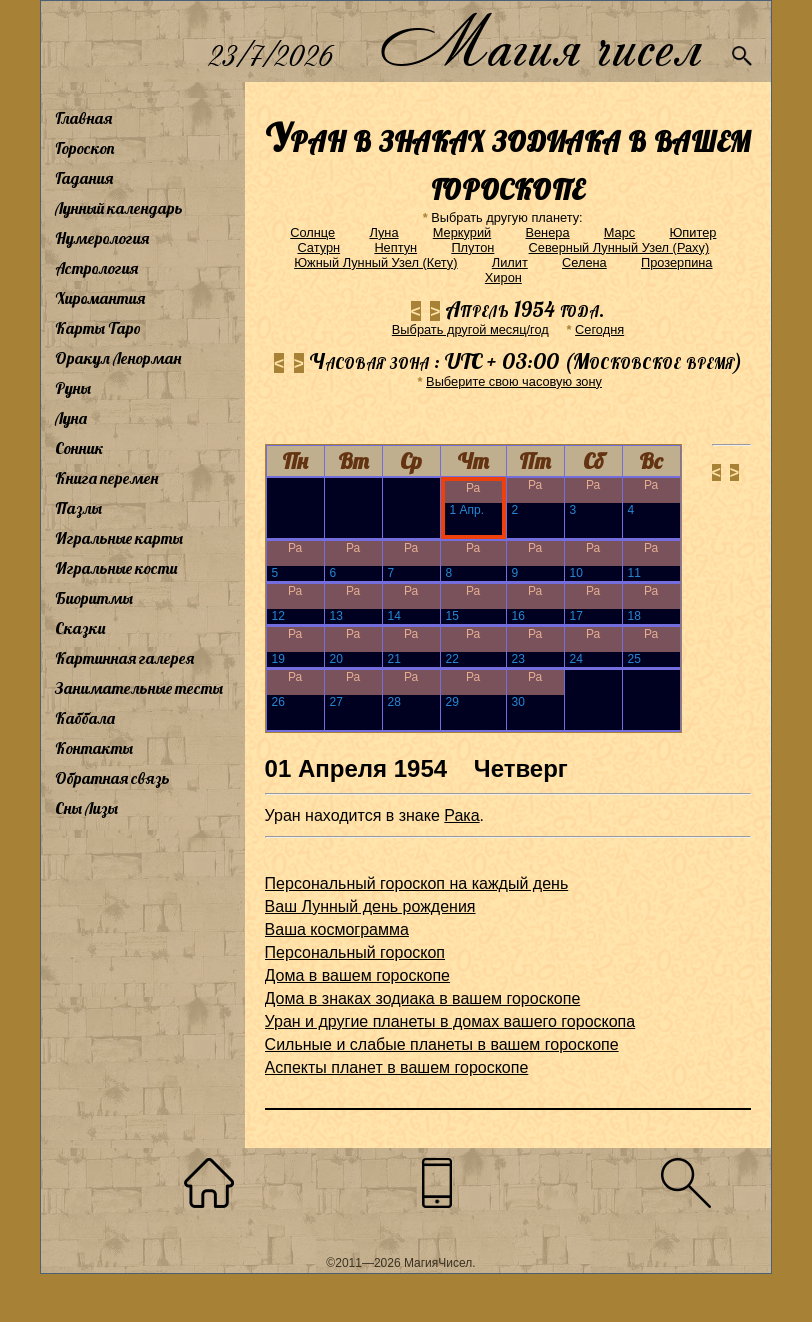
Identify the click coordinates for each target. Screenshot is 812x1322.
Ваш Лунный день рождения (370, 906)
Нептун (395, 247)
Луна (71, 418)
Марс (619, 232)
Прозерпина (677, 262)
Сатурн (318, 247)
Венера (547, 232)
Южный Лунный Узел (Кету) (375, 262)
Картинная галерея (124, 658)
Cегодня (599, 329)
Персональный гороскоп (355, 952)
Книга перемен (106, 478)
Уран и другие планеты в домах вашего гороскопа (450, 1021)
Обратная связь (112, 778)
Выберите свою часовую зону (514, 381)
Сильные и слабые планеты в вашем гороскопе (442, 1044)
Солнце (312, 232)
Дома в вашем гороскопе (357, 975)
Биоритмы (94, 598)
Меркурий (462, 232)
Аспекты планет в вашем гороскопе (397, 1067)
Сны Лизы (86, 808)
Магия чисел (540, 41)
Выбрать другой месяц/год (470, 329)
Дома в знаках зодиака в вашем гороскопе (423, 998)
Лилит (510, 262)
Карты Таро (98, 328)
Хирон (503, 277)
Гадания (84, 178)
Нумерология (102, 238)
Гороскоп (85, 148)
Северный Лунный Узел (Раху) (619, 247)
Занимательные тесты (139, 688)
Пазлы (78, 508)
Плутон (472, 247)
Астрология (96, 268)
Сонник (79, 448)
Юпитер (692, 232)
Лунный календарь (119, 208)
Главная (83, 118)
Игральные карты (119, 538)
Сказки (80, 628)
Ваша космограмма (337, 929)
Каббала (85, 718)
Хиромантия (100, 298)
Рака (461, 815)
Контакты (94, 748)
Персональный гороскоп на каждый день (417, 883)
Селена (584, 262)
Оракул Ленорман (118, 358)
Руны (73, 388)
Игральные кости (116, 568)
